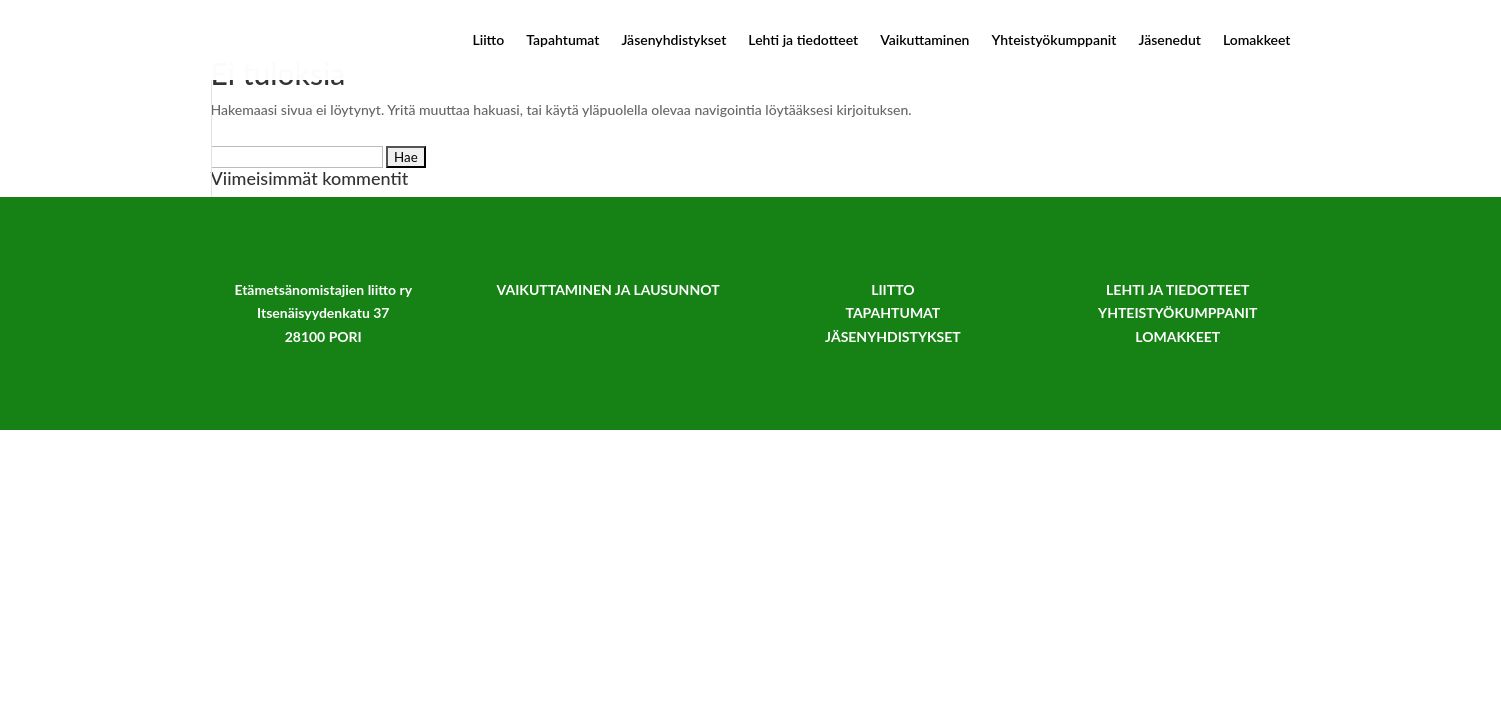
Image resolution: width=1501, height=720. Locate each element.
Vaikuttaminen (924, 40)
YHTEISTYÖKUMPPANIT (1177, 312)
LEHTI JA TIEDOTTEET (1177, 289)
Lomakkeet (1257, 40)
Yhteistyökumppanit (1053, 40)
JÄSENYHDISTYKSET (893, 336)
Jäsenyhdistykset (673, 40)
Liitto (488, 40)
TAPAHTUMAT (892, 312)
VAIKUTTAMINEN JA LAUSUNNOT (608, 289)
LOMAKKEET (1177, 336)
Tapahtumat (562, 40)
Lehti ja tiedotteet (803, 40)
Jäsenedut (1169, 40)
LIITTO (892, 289)
